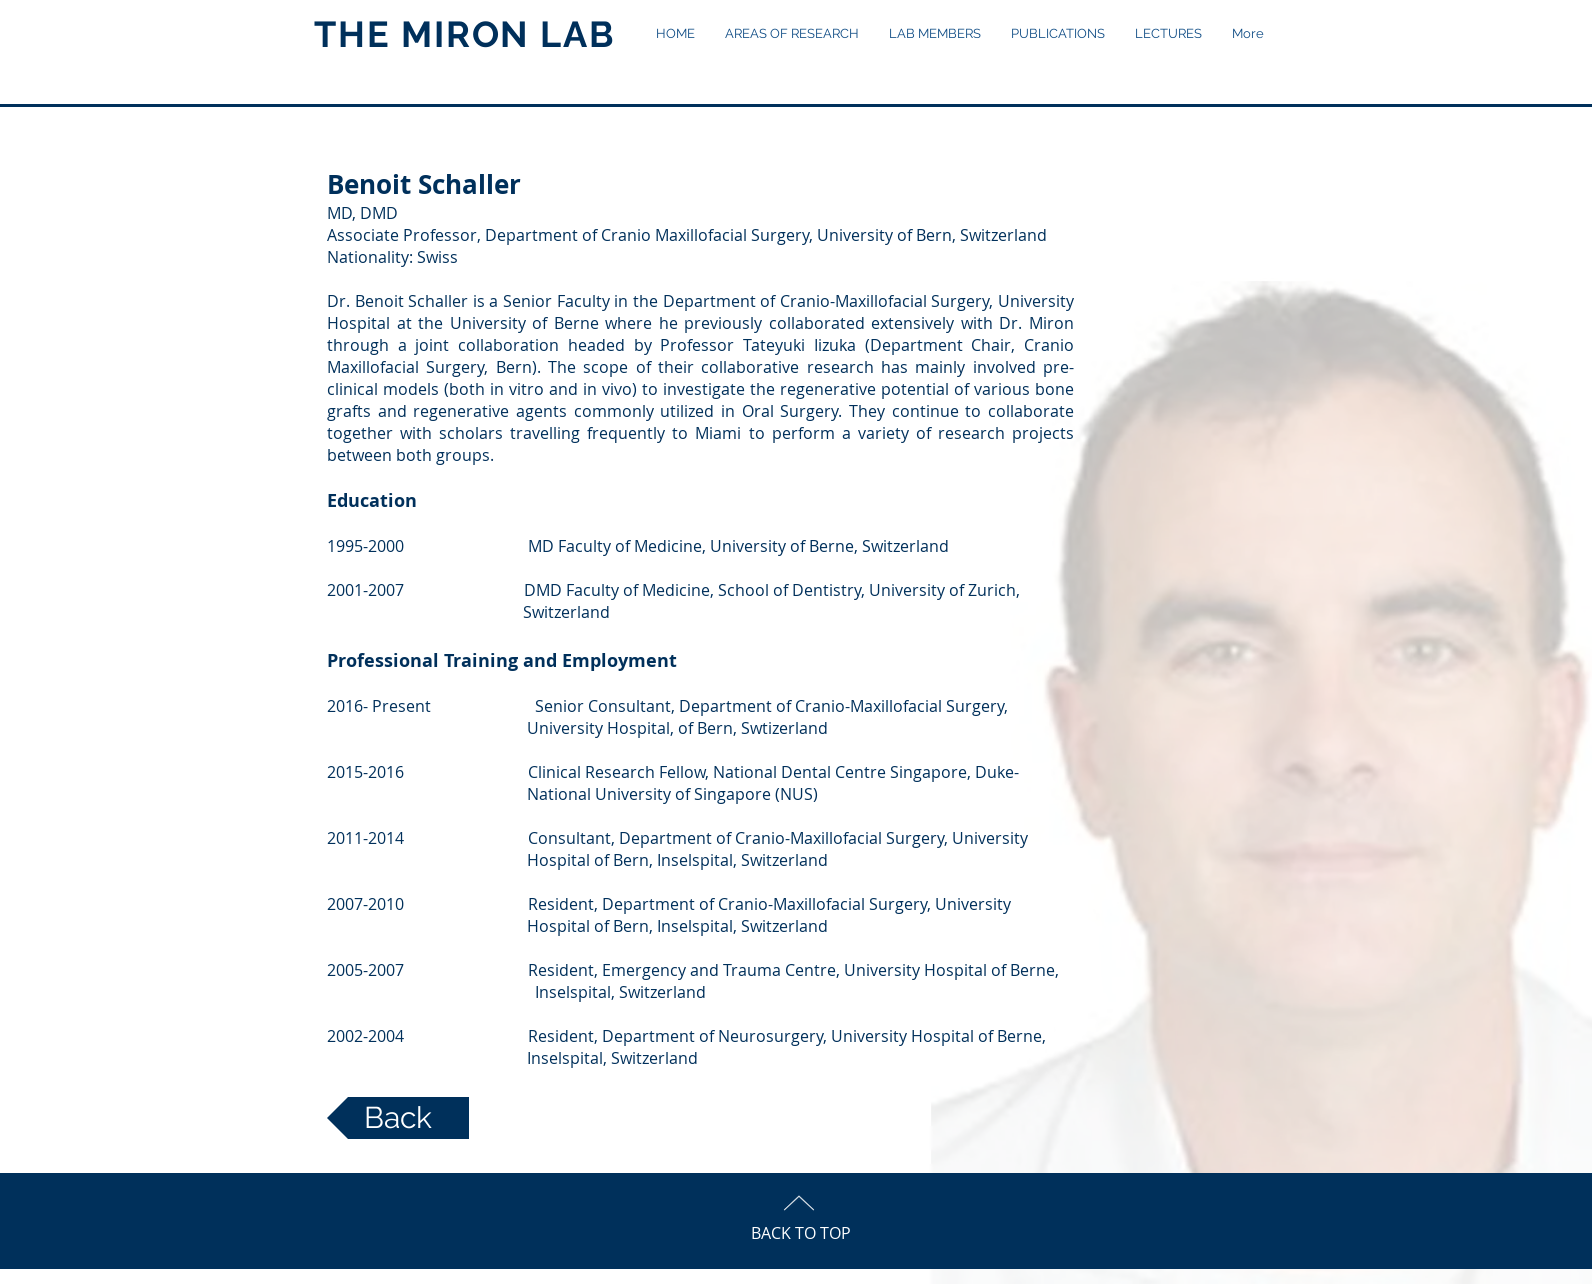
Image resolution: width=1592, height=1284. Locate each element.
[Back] (398, 1118)
